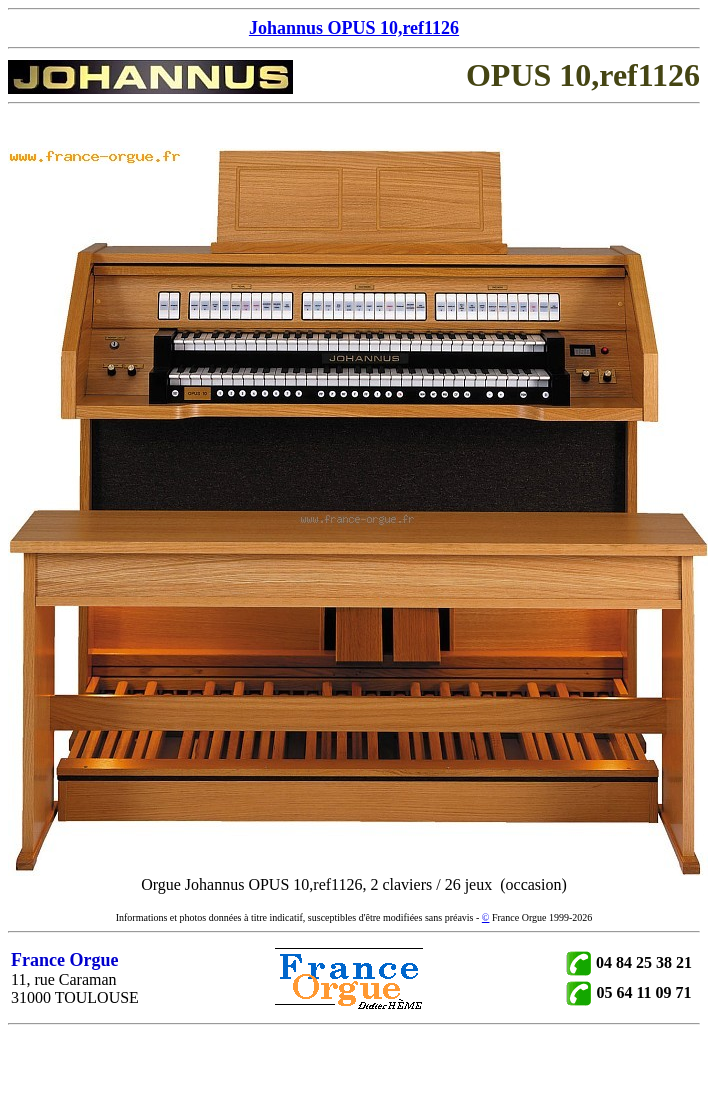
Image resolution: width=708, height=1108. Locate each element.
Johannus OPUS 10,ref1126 (354, 28)
